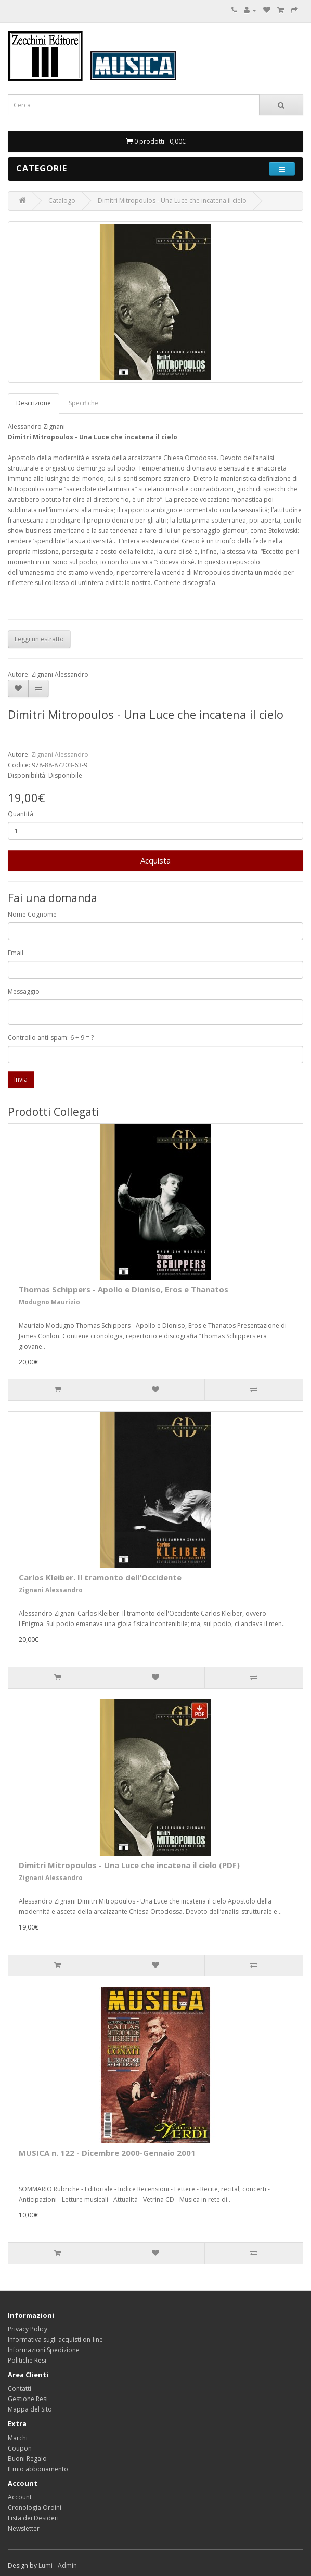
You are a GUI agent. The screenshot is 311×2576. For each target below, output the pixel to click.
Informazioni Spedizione (44, 2349)
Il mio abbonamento (38, 2469)
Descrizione (33, 403)
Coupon (20, 2448)
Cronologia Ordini (34, 2507)
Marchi (18, 2437)
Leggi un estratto (39, 639)
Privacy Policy (27, 2329)
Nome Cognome (32, 914)
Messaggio (24, 991)
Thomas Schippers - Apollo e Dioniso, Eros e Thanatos (123, 1289)
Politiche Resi (27, 2360)
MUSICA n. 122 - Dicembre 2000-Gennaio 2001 (107, 2153)
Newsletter (24, 2528)
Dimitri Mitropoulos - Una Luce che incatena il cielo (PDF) (129, 1865)
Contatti (19, 2388)
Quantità (20, 813)
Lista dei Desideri (33, 2518)
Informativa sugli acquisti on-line (55, 2339)
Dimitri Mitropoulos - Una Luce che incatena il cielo (172, 200)
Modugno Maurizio (49, 1302)
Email (15, 952)
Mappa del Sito (30, 2409)
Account (20, 2497)
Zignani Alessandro (59, 754)
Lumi (45, 2565)
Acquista (155, 860)
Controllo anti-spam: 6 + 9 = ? (51, 1037)
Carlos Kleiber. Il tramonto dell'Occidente (100, 1577)
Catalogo (61, 200)
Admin (67, 2565)
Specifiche (83, 403)
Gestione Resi (28, 2398)
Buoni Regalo (27, 2458)
